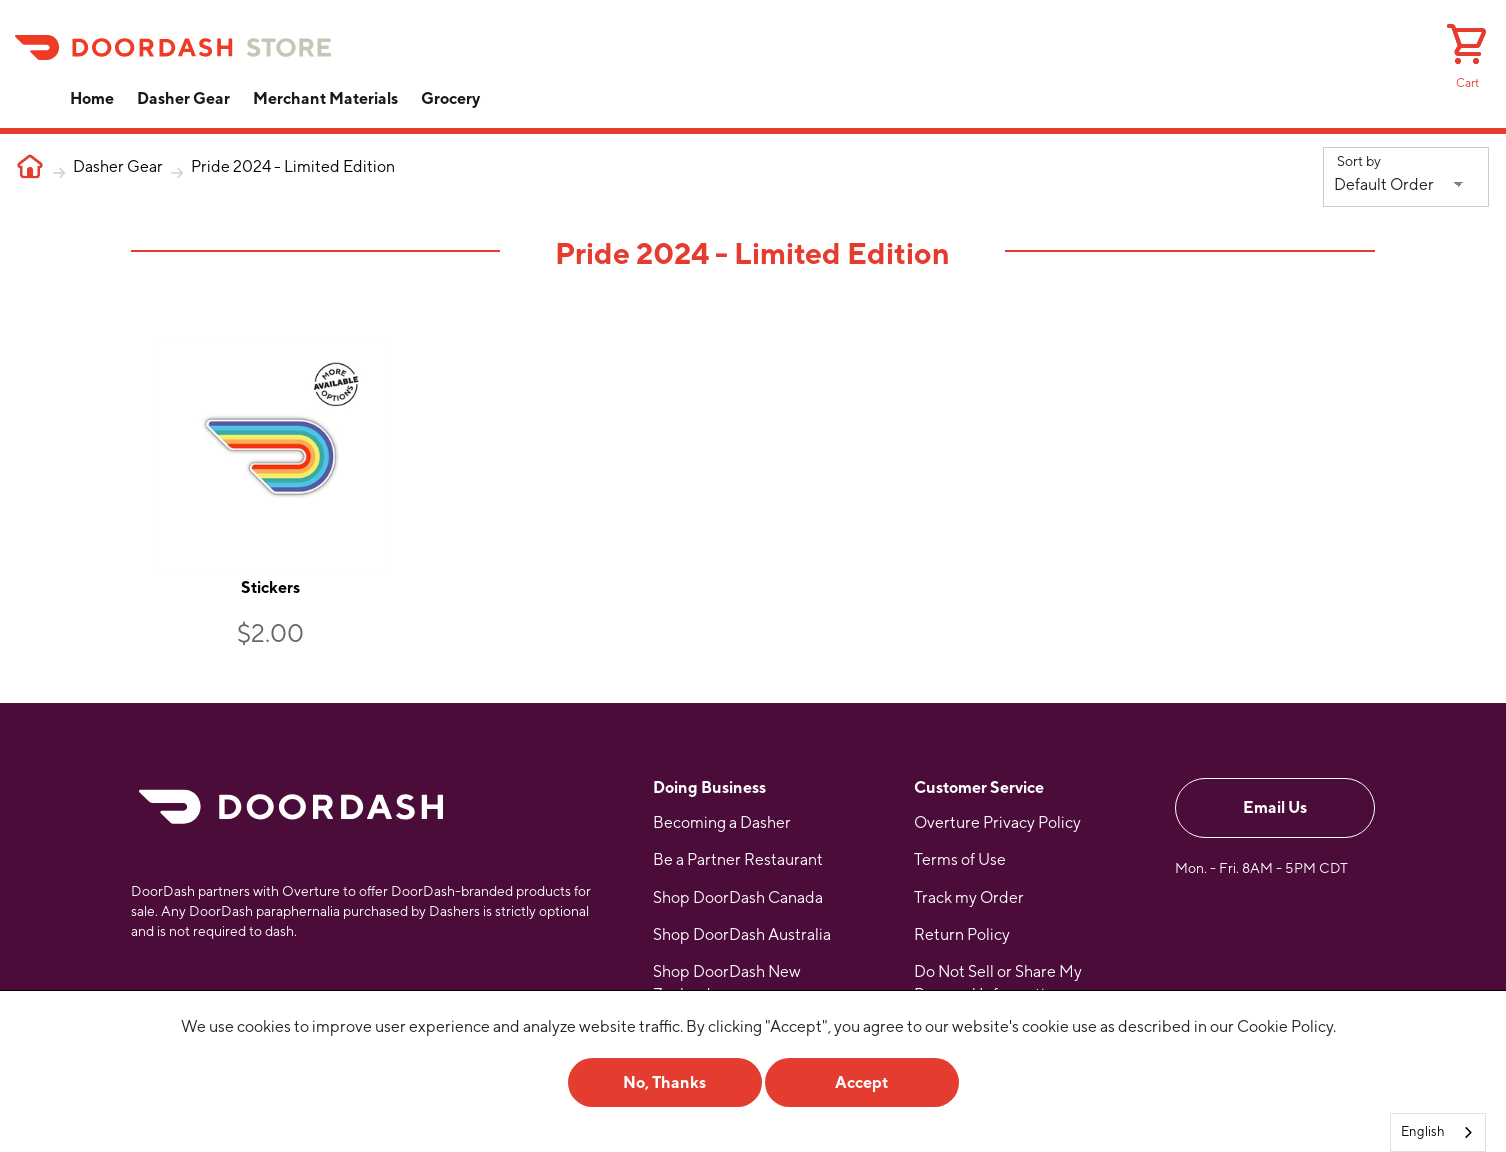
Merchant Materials (325, 98)
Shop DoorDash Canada (738, 891)
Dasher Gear (183, 98)
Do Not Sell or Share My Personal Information (998, 977)
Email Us (1275, 801)
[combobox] (1438, 1132)
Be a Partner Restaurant (738, 854)
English (1423, 1131)
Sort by (1359, 161)
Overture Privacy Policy (997, 816)
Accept (861, 1082)
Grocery (450, 98)
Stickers (267, 581)
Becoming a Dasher (722, 816)
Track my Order (969, 891)
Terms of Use (960, 854)
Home (92, 98)
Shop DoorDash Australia (742, 929)
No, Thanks (664, 1082)
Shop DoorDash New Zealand (727, 977)
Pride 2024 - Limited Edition (293, 166)
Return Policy (962, 929)
